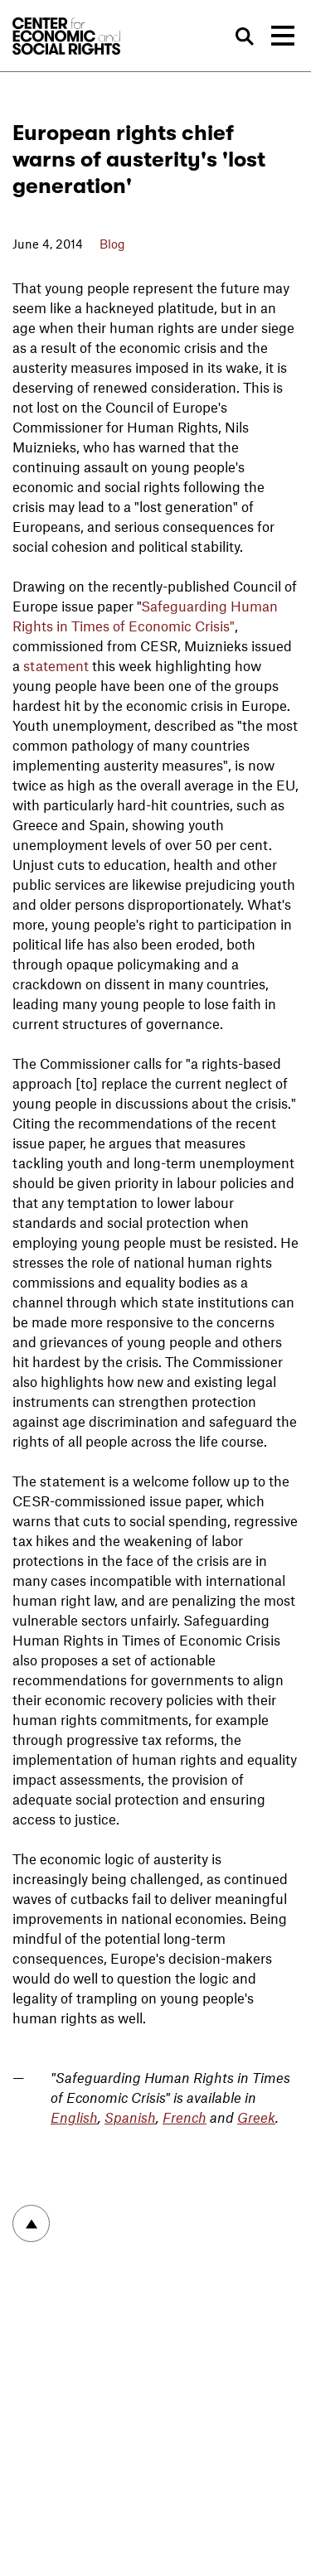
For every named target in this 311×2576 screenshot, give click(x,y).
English (74, 2117)
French (185, 2117)
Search (245, 36)
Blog (112, 243)
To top (31, 2223)
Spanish (130, 2117)
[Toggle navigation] (282, 35)
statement (56, 665)
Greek (256, 2117)
